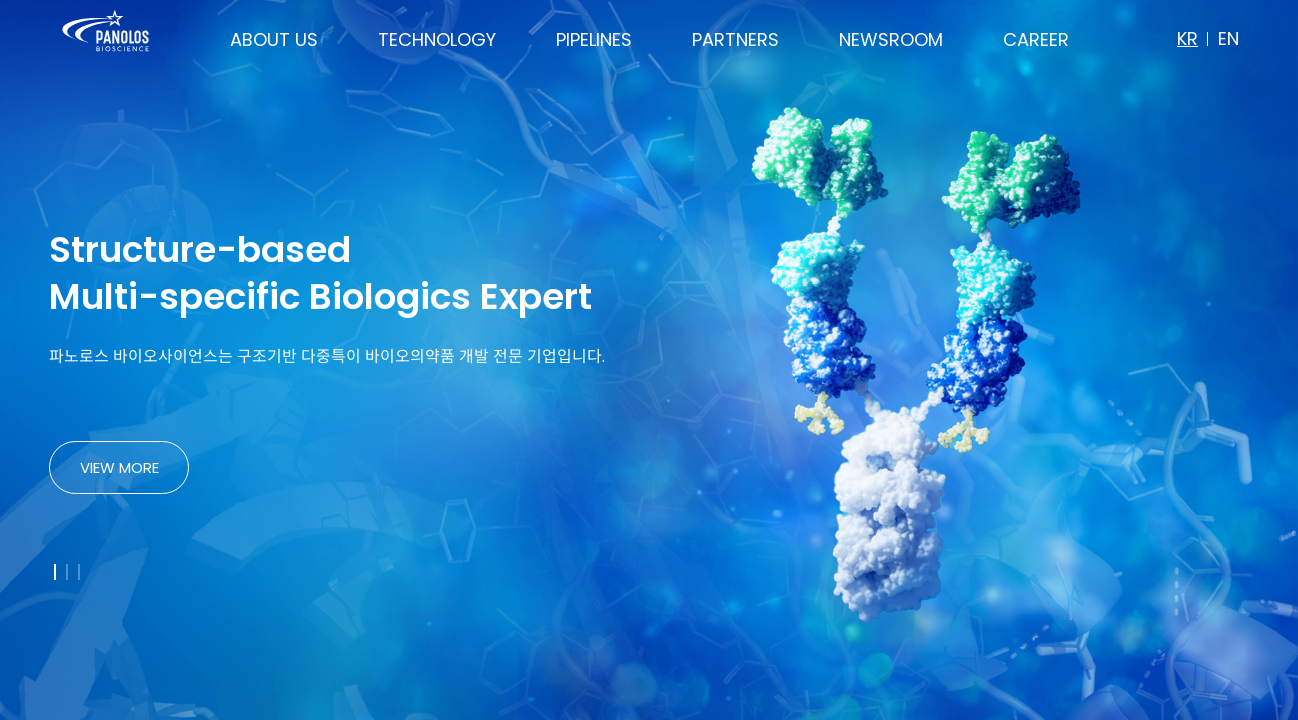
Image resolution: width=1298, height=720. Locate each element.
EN (1228, 38)
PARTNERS (735, 39)
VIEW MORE (119, 467)
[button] (55, 572)
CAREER (1036, 39)
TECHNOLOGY (437, 39)
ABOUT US (274, 39)
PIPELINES (594, 39)
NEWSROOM (891, 39)
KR (1187, 38)
